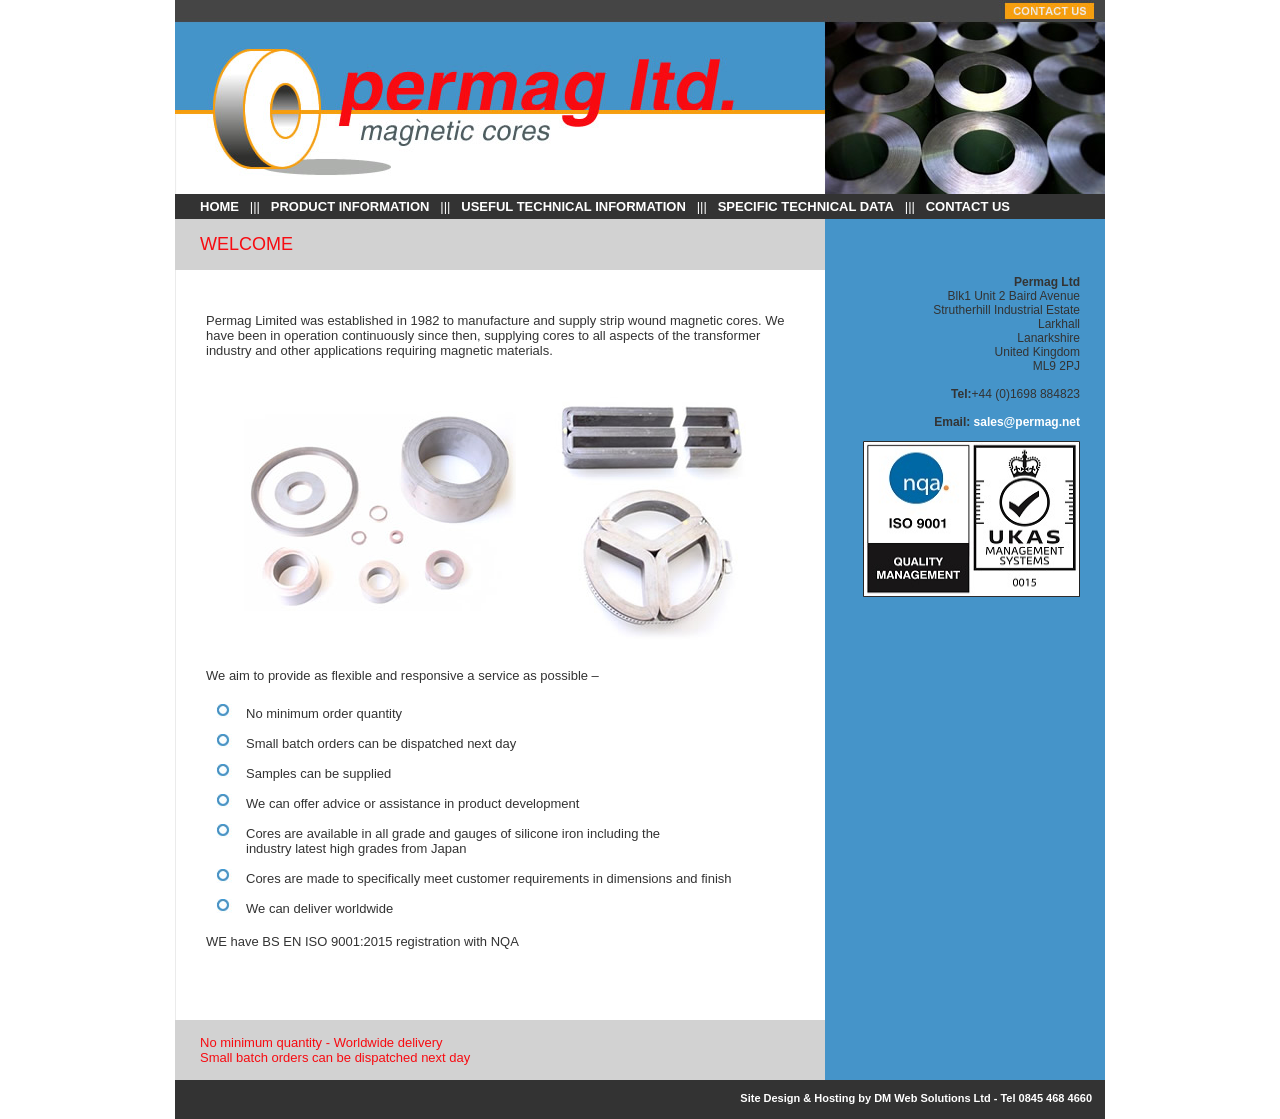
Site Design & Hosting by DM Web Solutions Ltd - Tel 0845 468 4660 (916, 1098)
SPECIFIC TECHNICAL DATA (806, 206)
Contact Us (968, 206)
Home (219, 206)
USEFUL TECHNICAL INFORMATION (573, 206)
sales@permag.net (1027, 422)
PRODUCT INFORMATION (350, 206)
